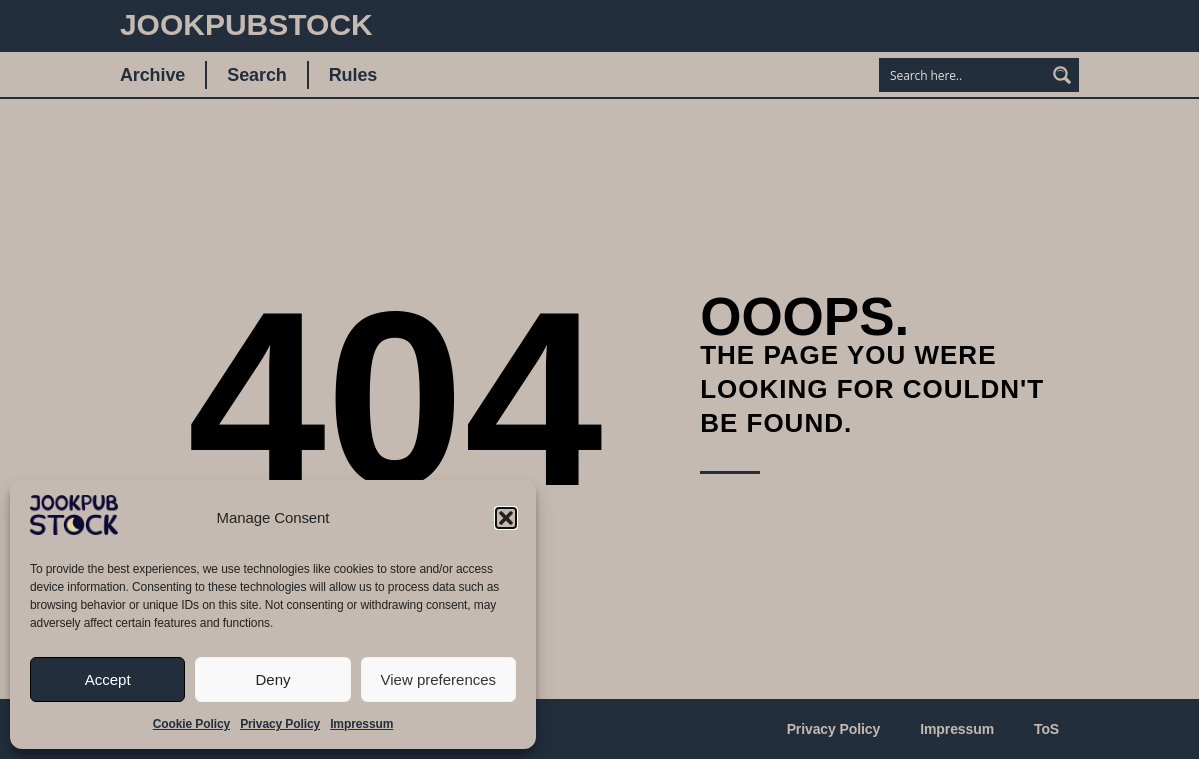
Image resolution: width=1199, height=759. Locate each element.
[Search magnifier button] (1062, 75)
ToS (1046, 729)
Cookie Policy (191, 724)
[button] (506, 518)
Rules (353, 75)
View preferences (439, 679)
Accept (108, 679)
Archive (152, 75)
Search (256, 75)
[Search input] (963, 75)
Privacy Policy (280, 724)
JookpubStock (246, 24)
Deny (272, 679)
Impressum (361, 724)
